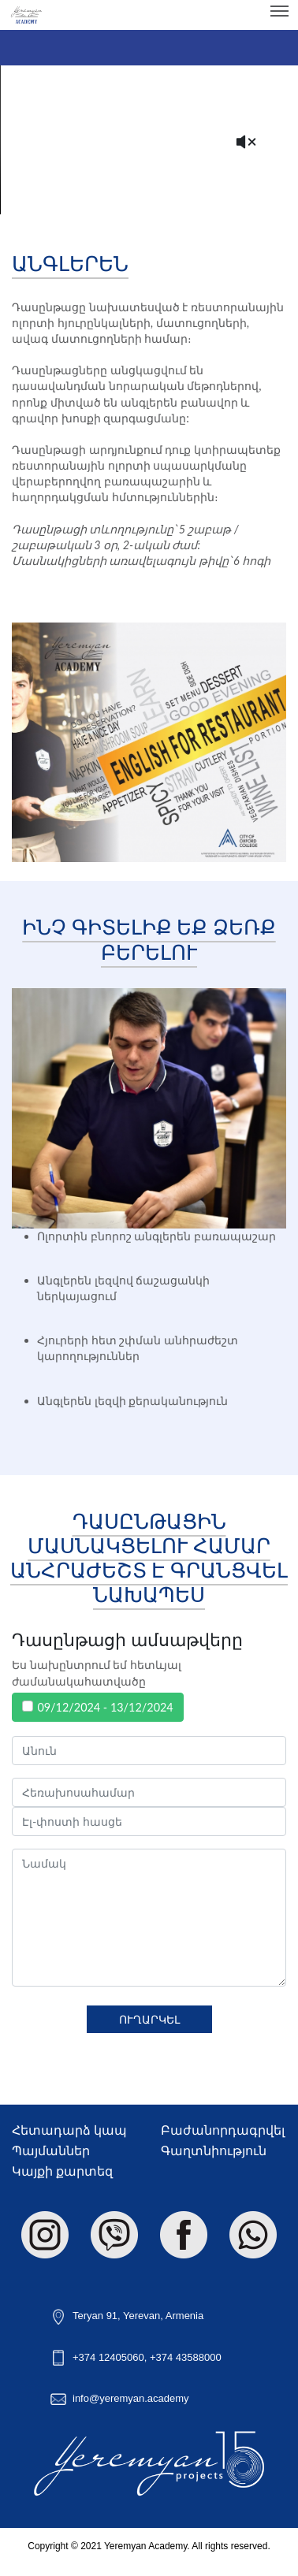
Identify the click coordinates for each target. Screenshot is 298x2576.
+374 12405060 (108, 2357)
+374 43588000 (186, 2357)
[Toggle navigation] (279, 11)
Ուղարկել (149, 2019)
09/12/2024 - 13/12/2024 (105, 1707)
